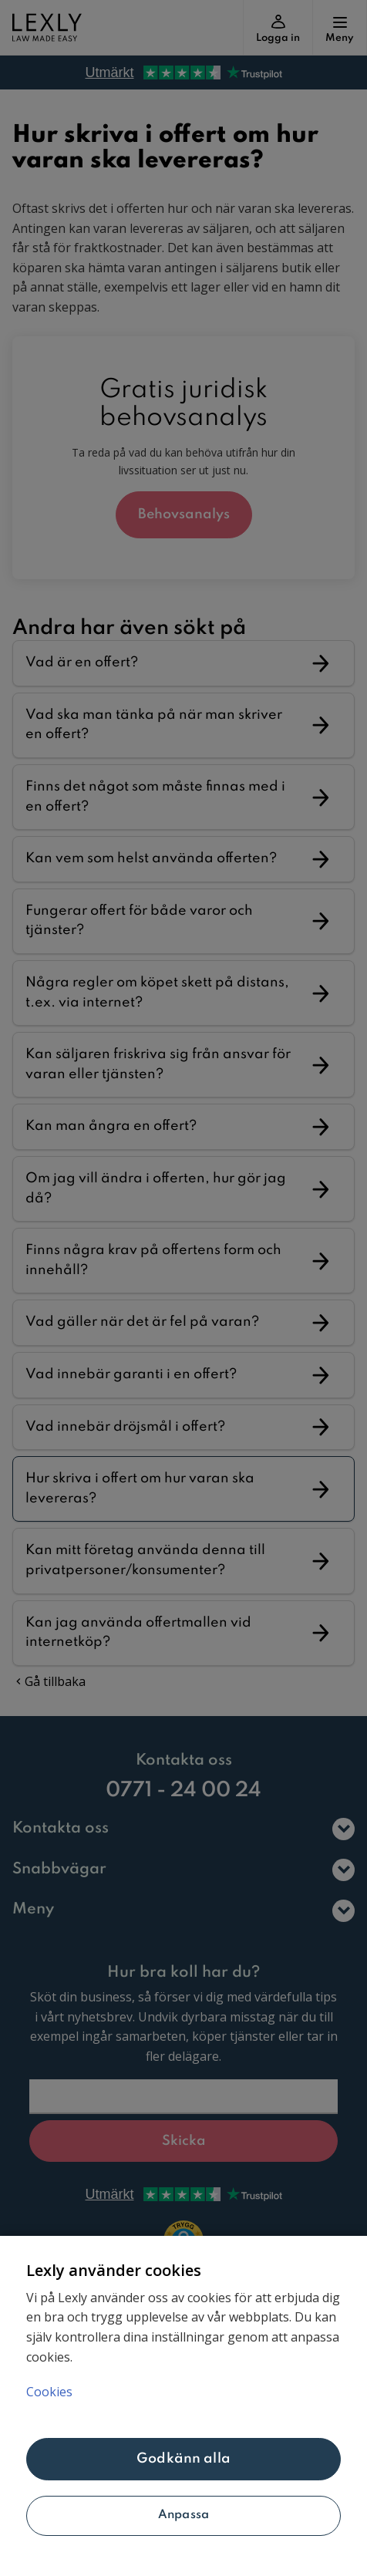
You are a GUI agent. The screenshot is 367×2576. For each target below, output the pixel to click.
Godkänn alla (183, 2459)
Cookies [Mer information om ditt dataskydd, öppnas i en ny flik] (49, 2391)
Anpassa (183, 2515)
